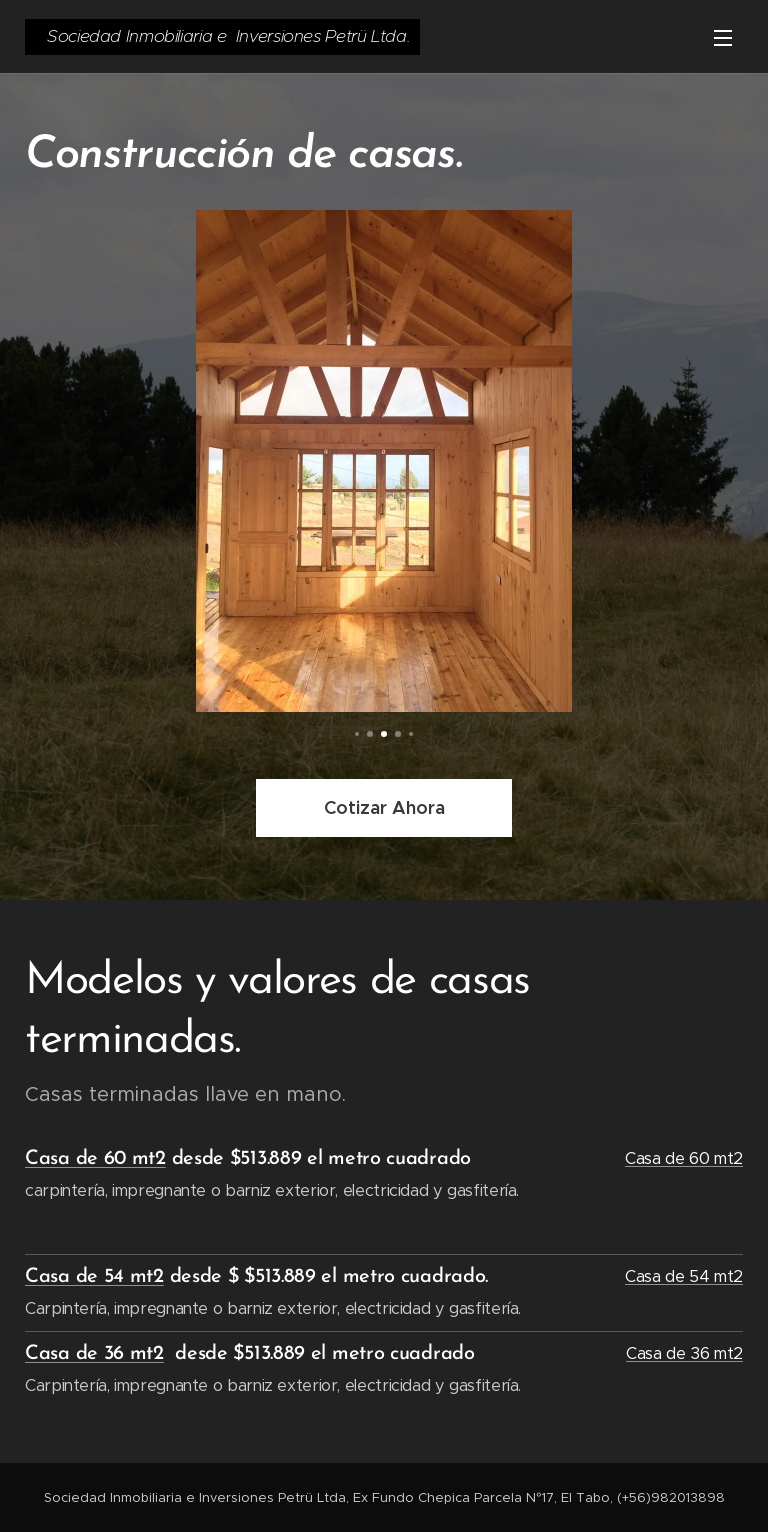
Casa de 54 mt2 (94, 1276)
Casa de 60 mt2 (95, 1159)
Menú (723, 38)
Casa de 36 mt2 (94, 1354)
